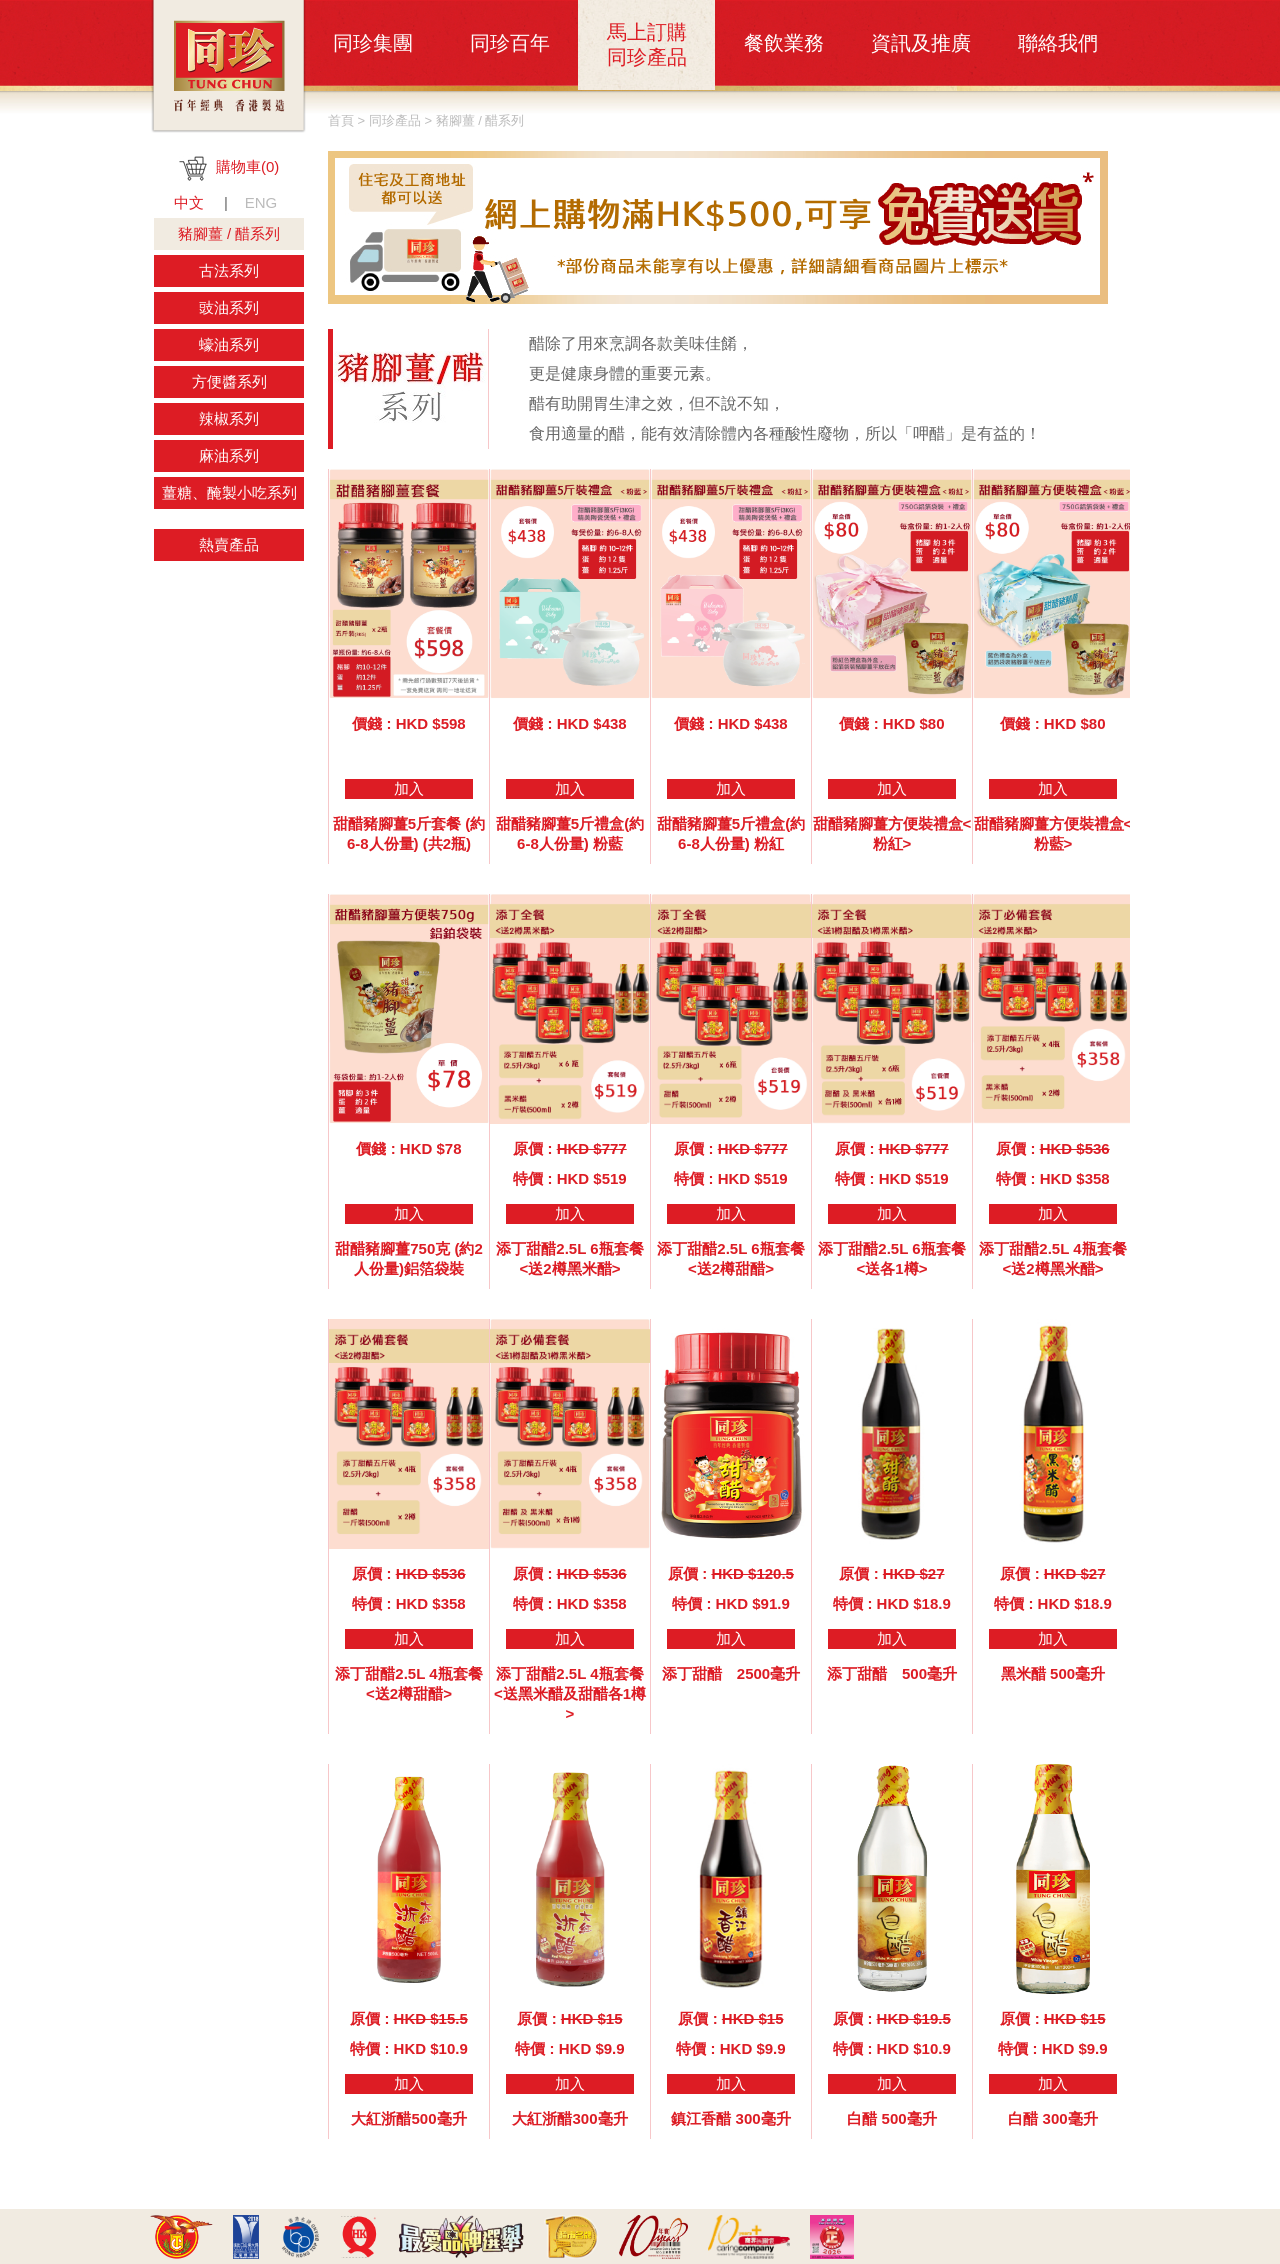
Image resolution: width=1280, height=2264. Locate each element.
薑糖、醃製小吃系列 (229, 492)
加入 (409, 788)
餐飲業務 (784, 43)
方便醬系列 (229, 381)
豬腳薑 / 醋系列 (229, 233)
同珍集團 (373, 43)
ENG (261, 202)
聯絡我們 (1058, 43)
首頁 (341, 120)
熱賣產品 (229, 544)
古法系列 (229, 270)
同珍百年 (510, 43)
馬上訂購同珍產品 (647, 44)
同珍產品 (395, 120)
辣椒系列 (229, 418)
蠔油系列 (229, 344)
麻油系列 (229, 455)
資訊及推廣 (921, 43)
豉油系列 (229, 307)
